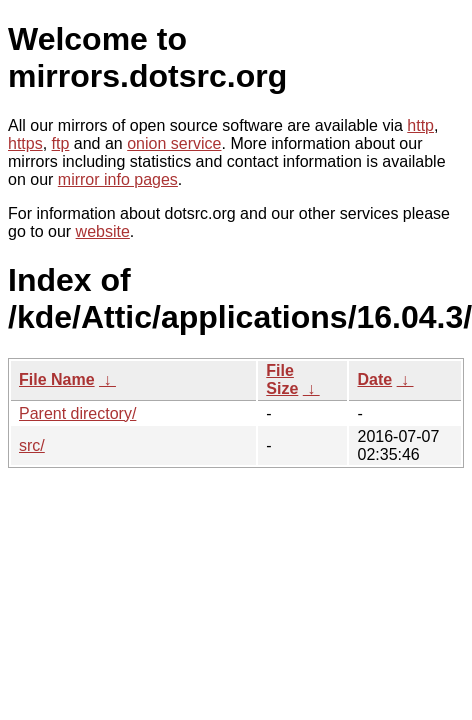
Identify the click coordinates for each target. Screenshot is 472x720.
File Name (57, 379)
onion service (174, 143)
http (420, 125)
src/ (32, 445)
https (25, 143)
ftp (61, 143)
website (103, 231)
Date (374, 379)
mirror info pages (118, 179)
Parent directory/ (77, 413)
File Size (282, 379)
